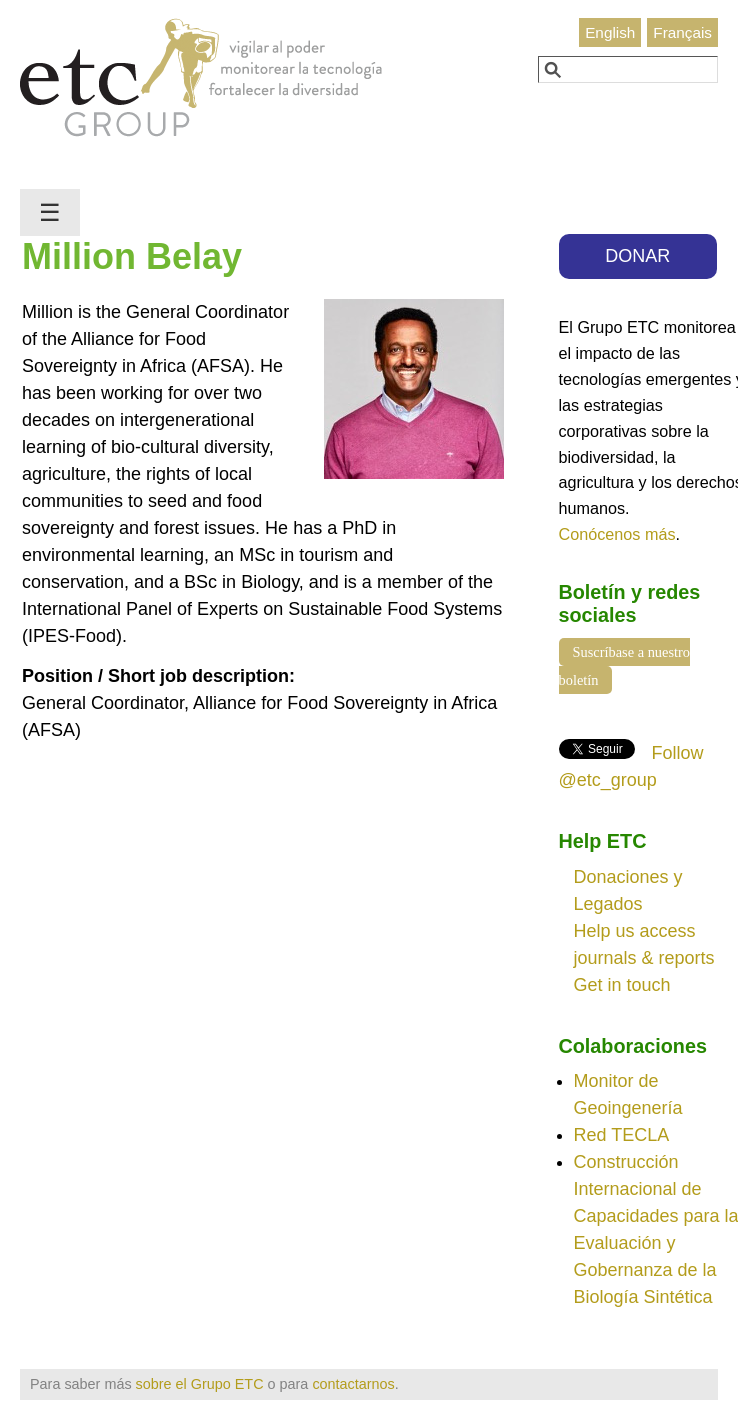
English (610, 32)
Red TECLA (622, 1135)
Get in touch (622, 985)
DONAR (637, 256)
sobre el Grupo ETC (200, 1384)
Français (682, 32)
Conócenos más (617, 534)
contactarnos (353, 1384)
